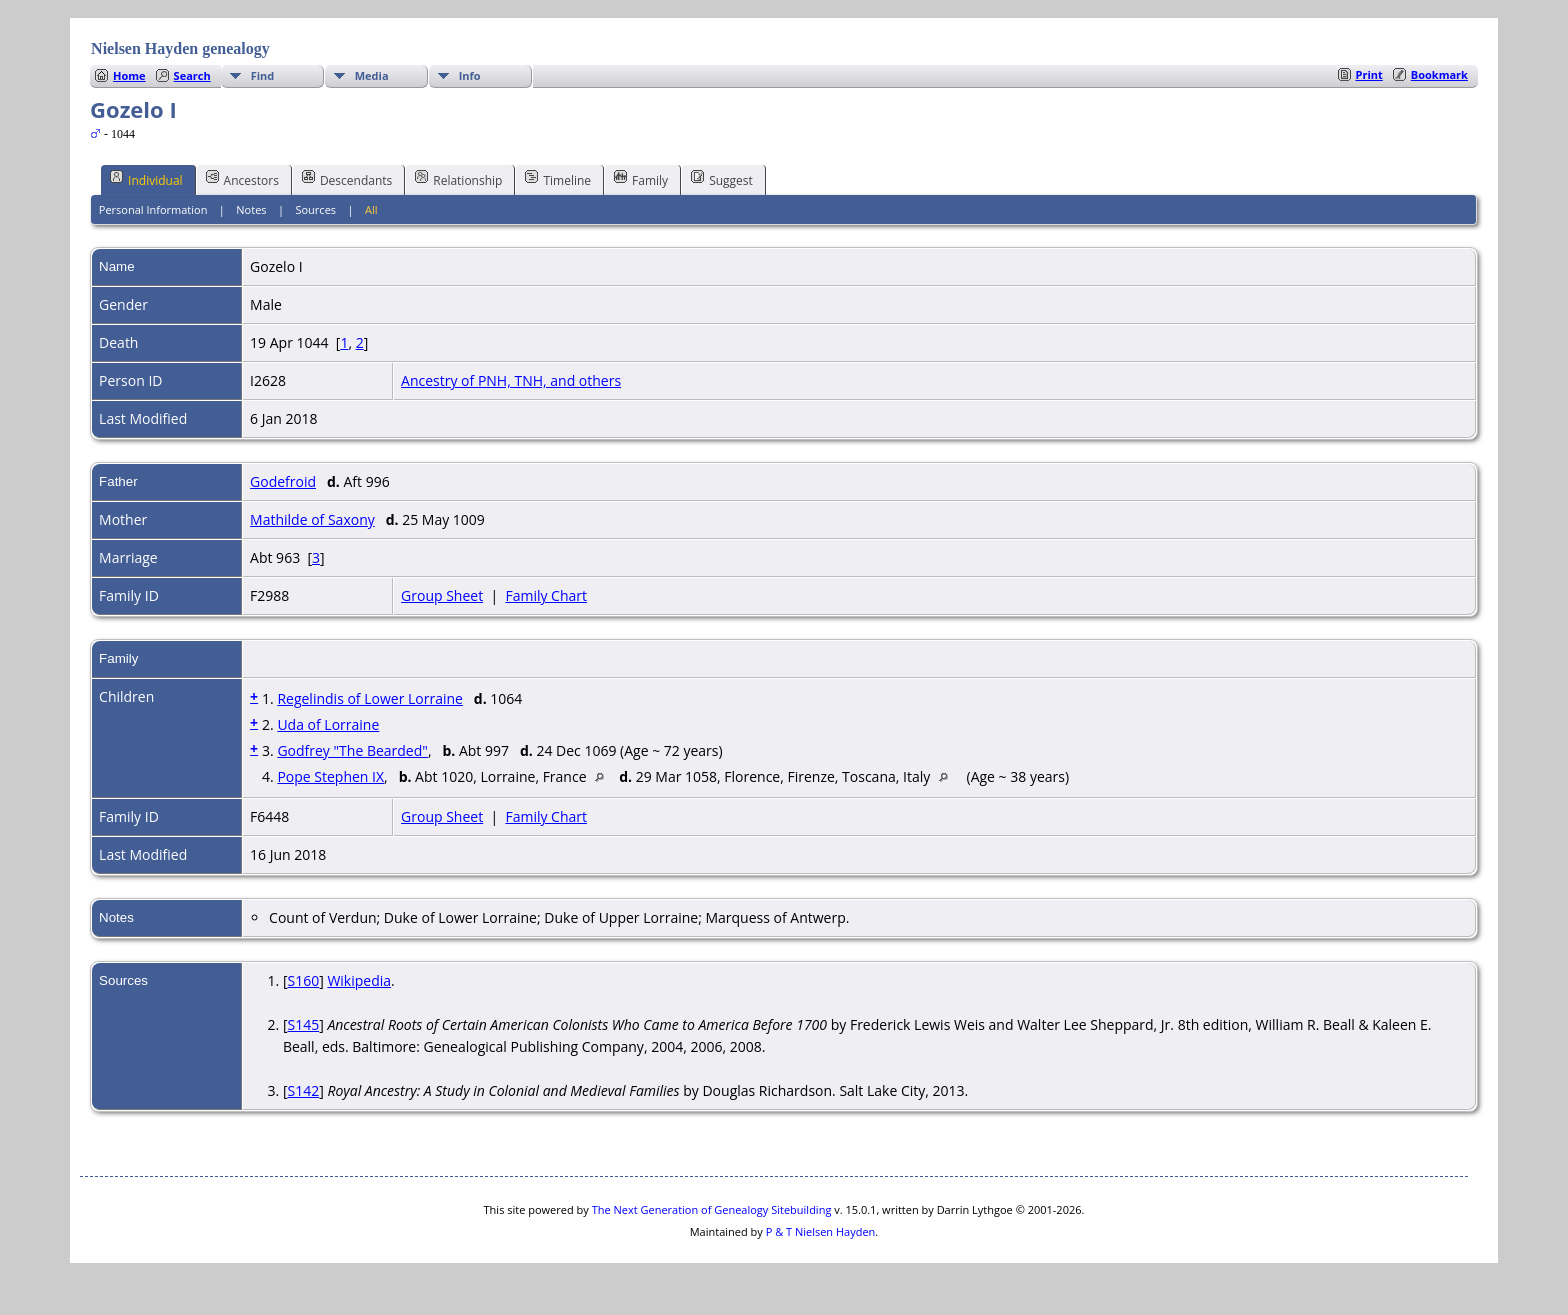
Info (470, 75)
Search (192, 75)
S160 (303, 980)
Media (372, 75)
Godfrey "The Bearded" (352, 750)
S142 (303, 1090)
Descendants (347, 179)
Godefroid (283, 481)
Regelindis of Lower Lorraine (370, 698)
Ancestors (242, 179)
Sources (315, 209)
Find (263, 75)
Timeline (558, 179)
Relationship (458, 179)
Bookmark (1439, 74)
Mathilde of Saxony (312, 519)
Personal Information (153, 209)
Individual (146, 179)
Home (129, 75)
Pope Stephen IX (330, 776)
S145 (303, 1024)
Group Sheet (442, 595)
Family (641, 179)
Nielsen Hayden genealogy (180, 48)
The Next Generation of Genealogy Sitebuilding (712, 1209)
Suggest (722, 179)
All (371, 209)
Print (1369, 74)
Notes (251, 209)
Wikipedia (359, 980)
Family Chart (546, 595)
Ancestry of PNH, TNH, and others (511, 380)
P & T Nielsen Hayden (821, 1231)
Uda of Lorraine (328, 724)
